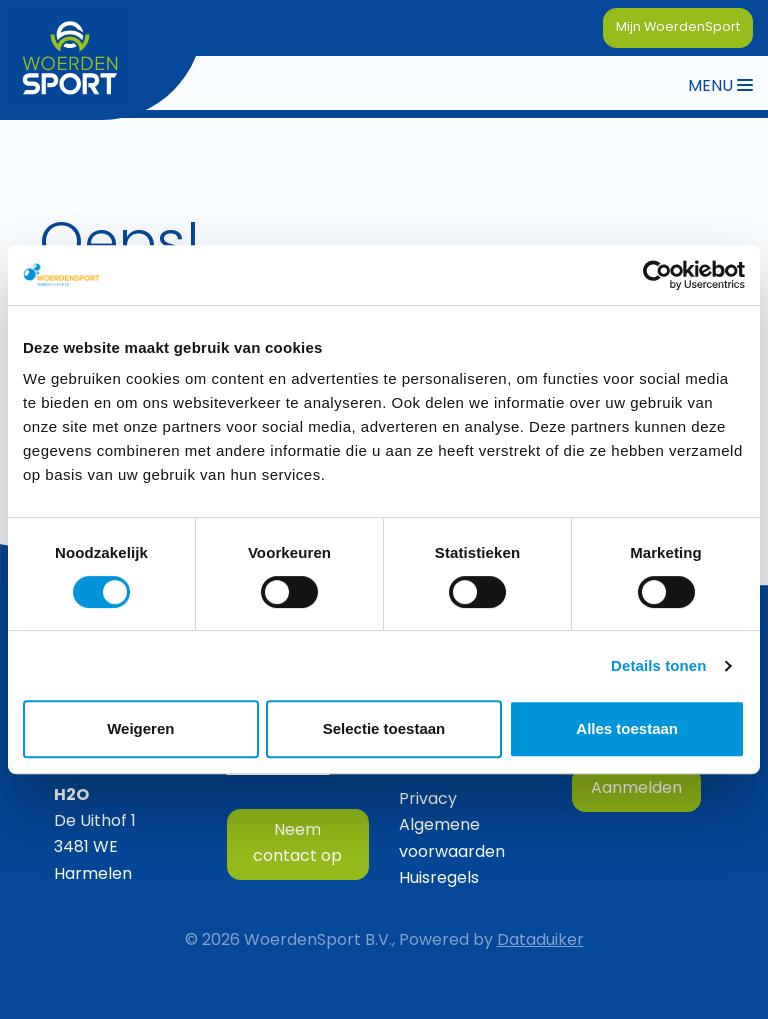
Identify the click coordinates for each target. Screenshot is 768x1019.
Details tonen (658, 665)
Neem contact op (297, 844)
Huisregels (439, 879)
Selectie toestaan (384, 728)
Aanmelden (636, 789)
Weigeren (140, 728)
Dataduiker (540, 941)
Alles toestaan (627, 728)
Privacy (428, 800)
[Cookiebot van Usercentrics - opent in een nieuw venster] (657, 275)
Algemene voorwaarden (452, 839)
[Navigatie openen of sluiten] (720, 85)
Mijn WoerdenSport (678, 27)
